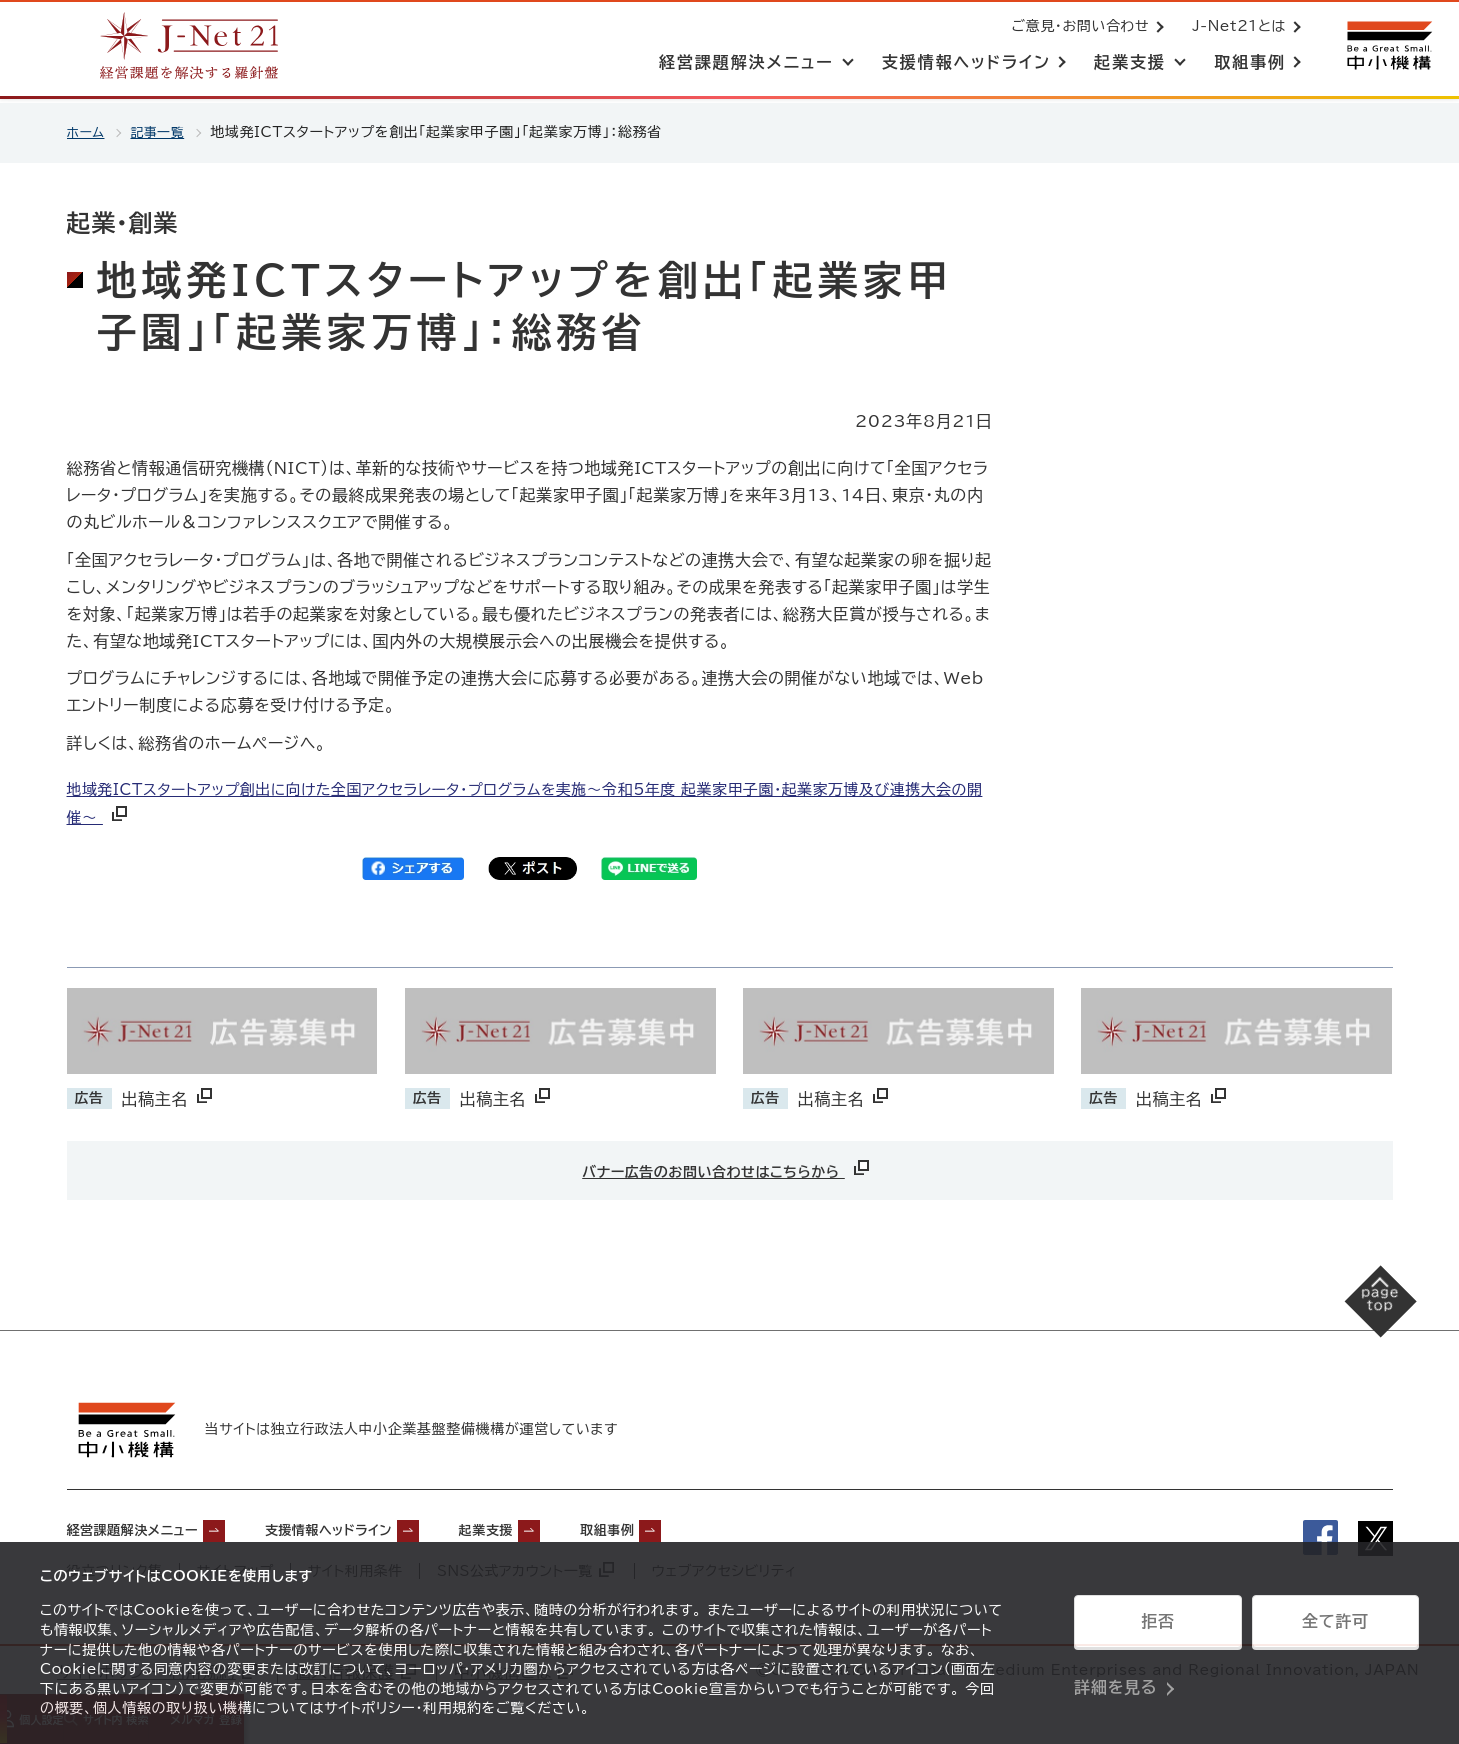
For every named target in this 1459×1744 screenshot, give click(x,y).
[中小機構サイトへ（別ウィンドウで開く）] (1387, 47)
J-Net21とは (1235, 28)
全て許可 (1335, 1629)
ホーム (87, 132)
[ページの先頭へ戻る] (1359, 1320)
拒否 (1157, 1629)
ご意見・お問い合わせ (1076, 28)
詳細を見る (1115, 1679)
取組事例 (699, 1524)
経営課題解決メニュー (147, 1524)
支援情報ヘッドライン (378, 1524)
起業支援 (560, 1524)
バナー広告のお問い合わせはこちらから (727, 1167)
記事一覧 (163, 132)
